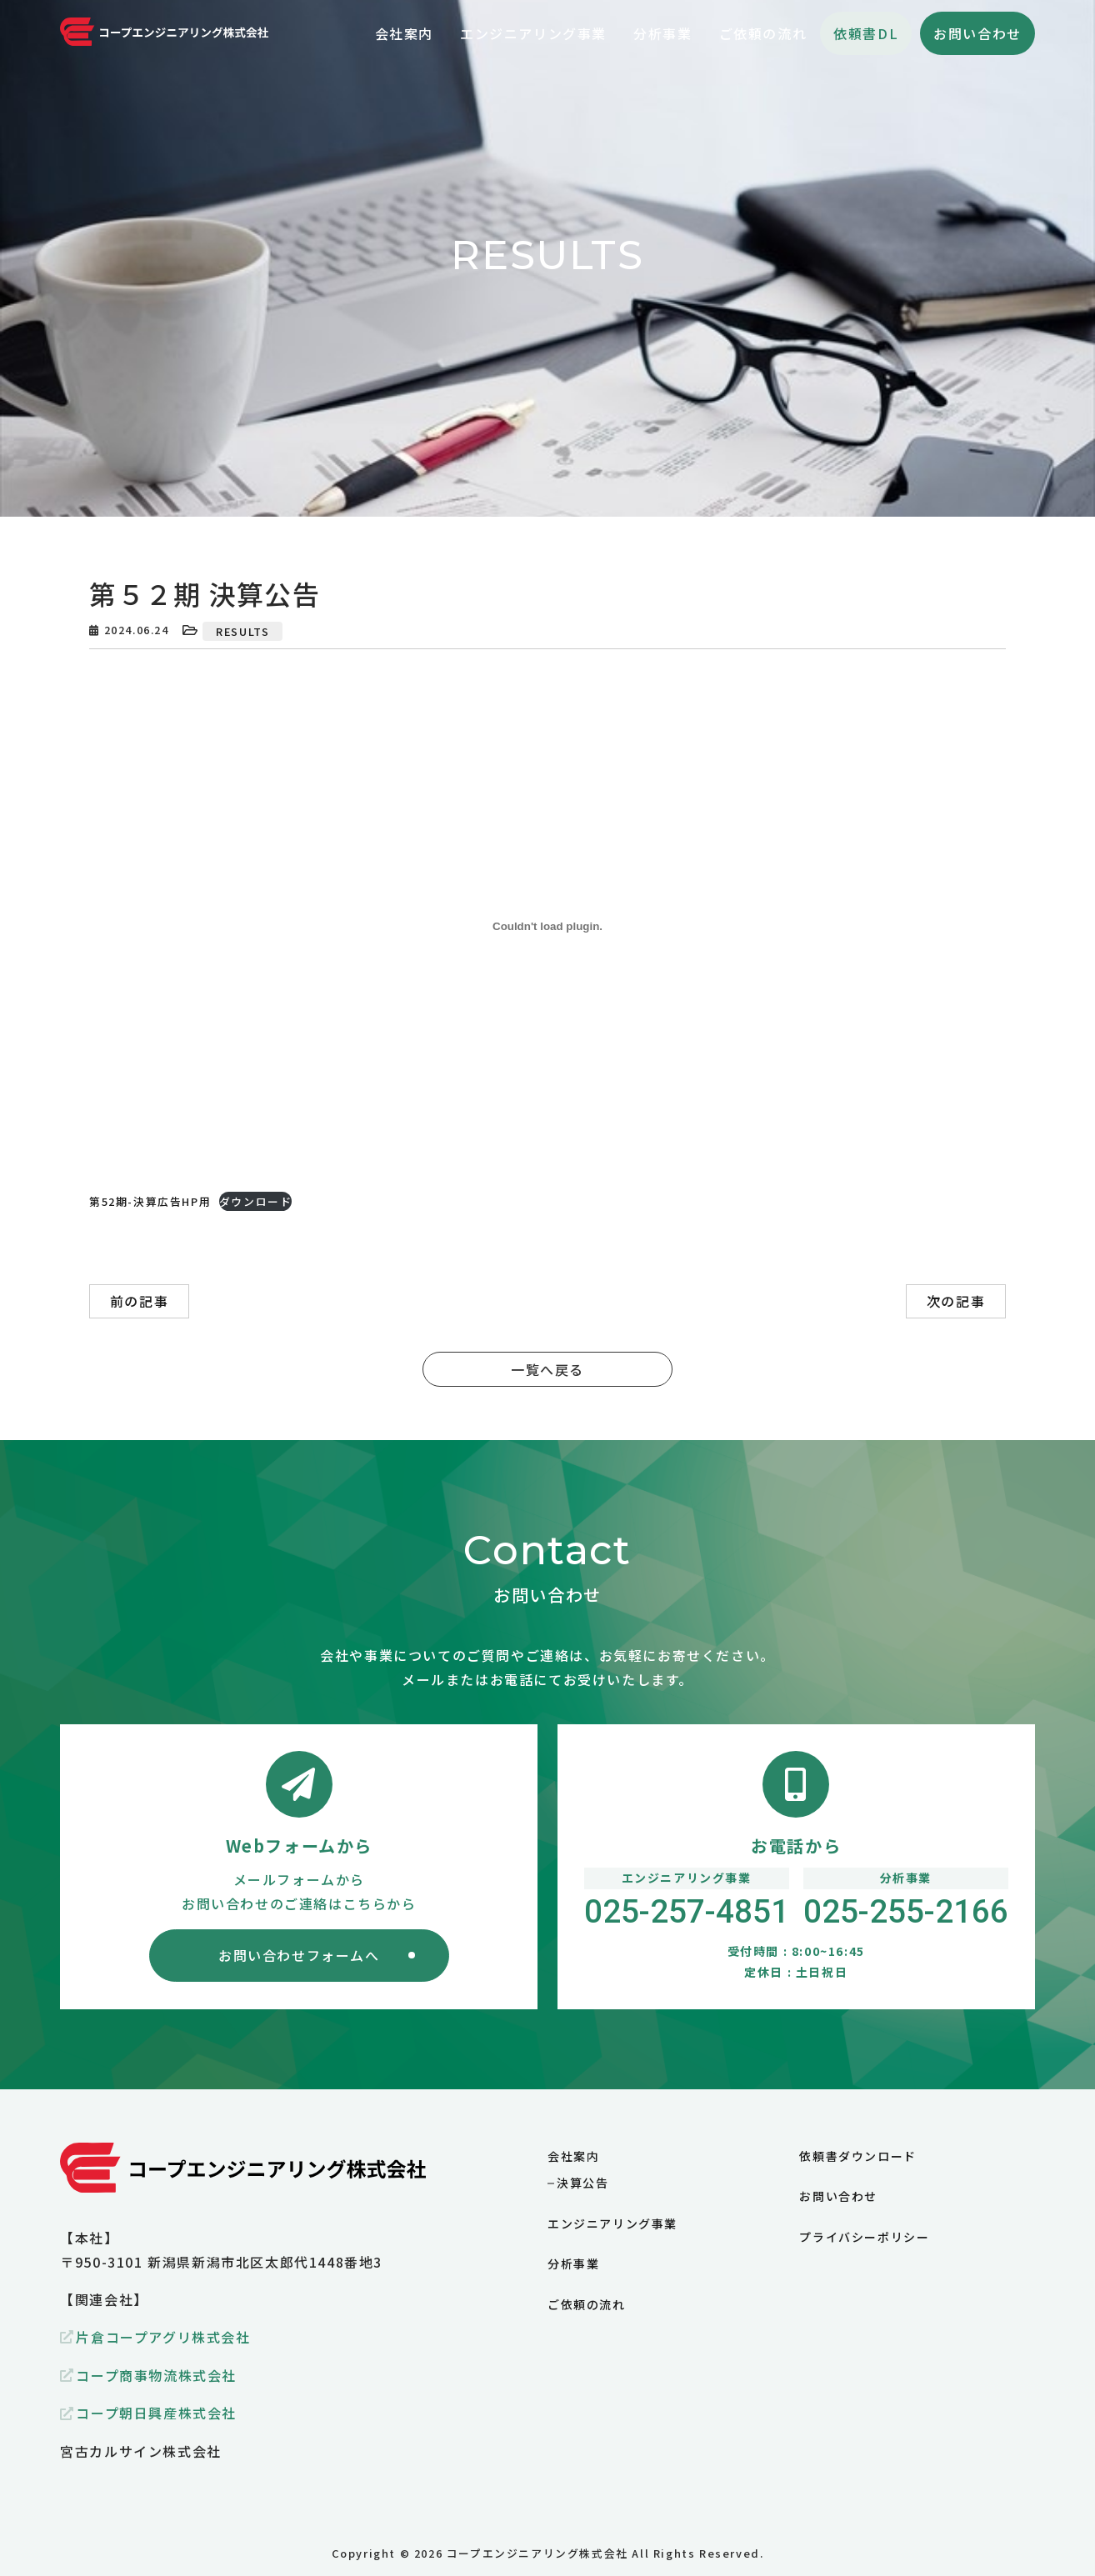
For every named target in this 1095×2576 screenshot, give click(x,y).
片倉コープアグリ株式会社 (163, 2337)
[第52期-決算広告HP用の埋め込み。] (547, 926)
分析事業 (573, 2263)
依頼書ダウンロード (857, 2156)
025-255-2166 (905, 1912)
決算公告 (582, 2182)
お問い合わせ (977, 33)
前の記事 (139, 1301)
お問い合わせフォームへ (299, 1955)
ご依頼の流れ (587, 2304)
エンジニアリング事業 (613, 2223)
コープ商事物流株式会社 (156, 2375)
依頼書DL (865, 33)
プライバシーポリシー (864, 2236)
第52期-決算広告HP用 (150, 1201)
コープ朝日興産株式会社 (156, 2413)
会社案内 (573, 2156)
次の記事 (956, 1301)
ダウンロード (255, 1201)
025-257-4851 (686, 1912)
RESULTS (242, 631)
